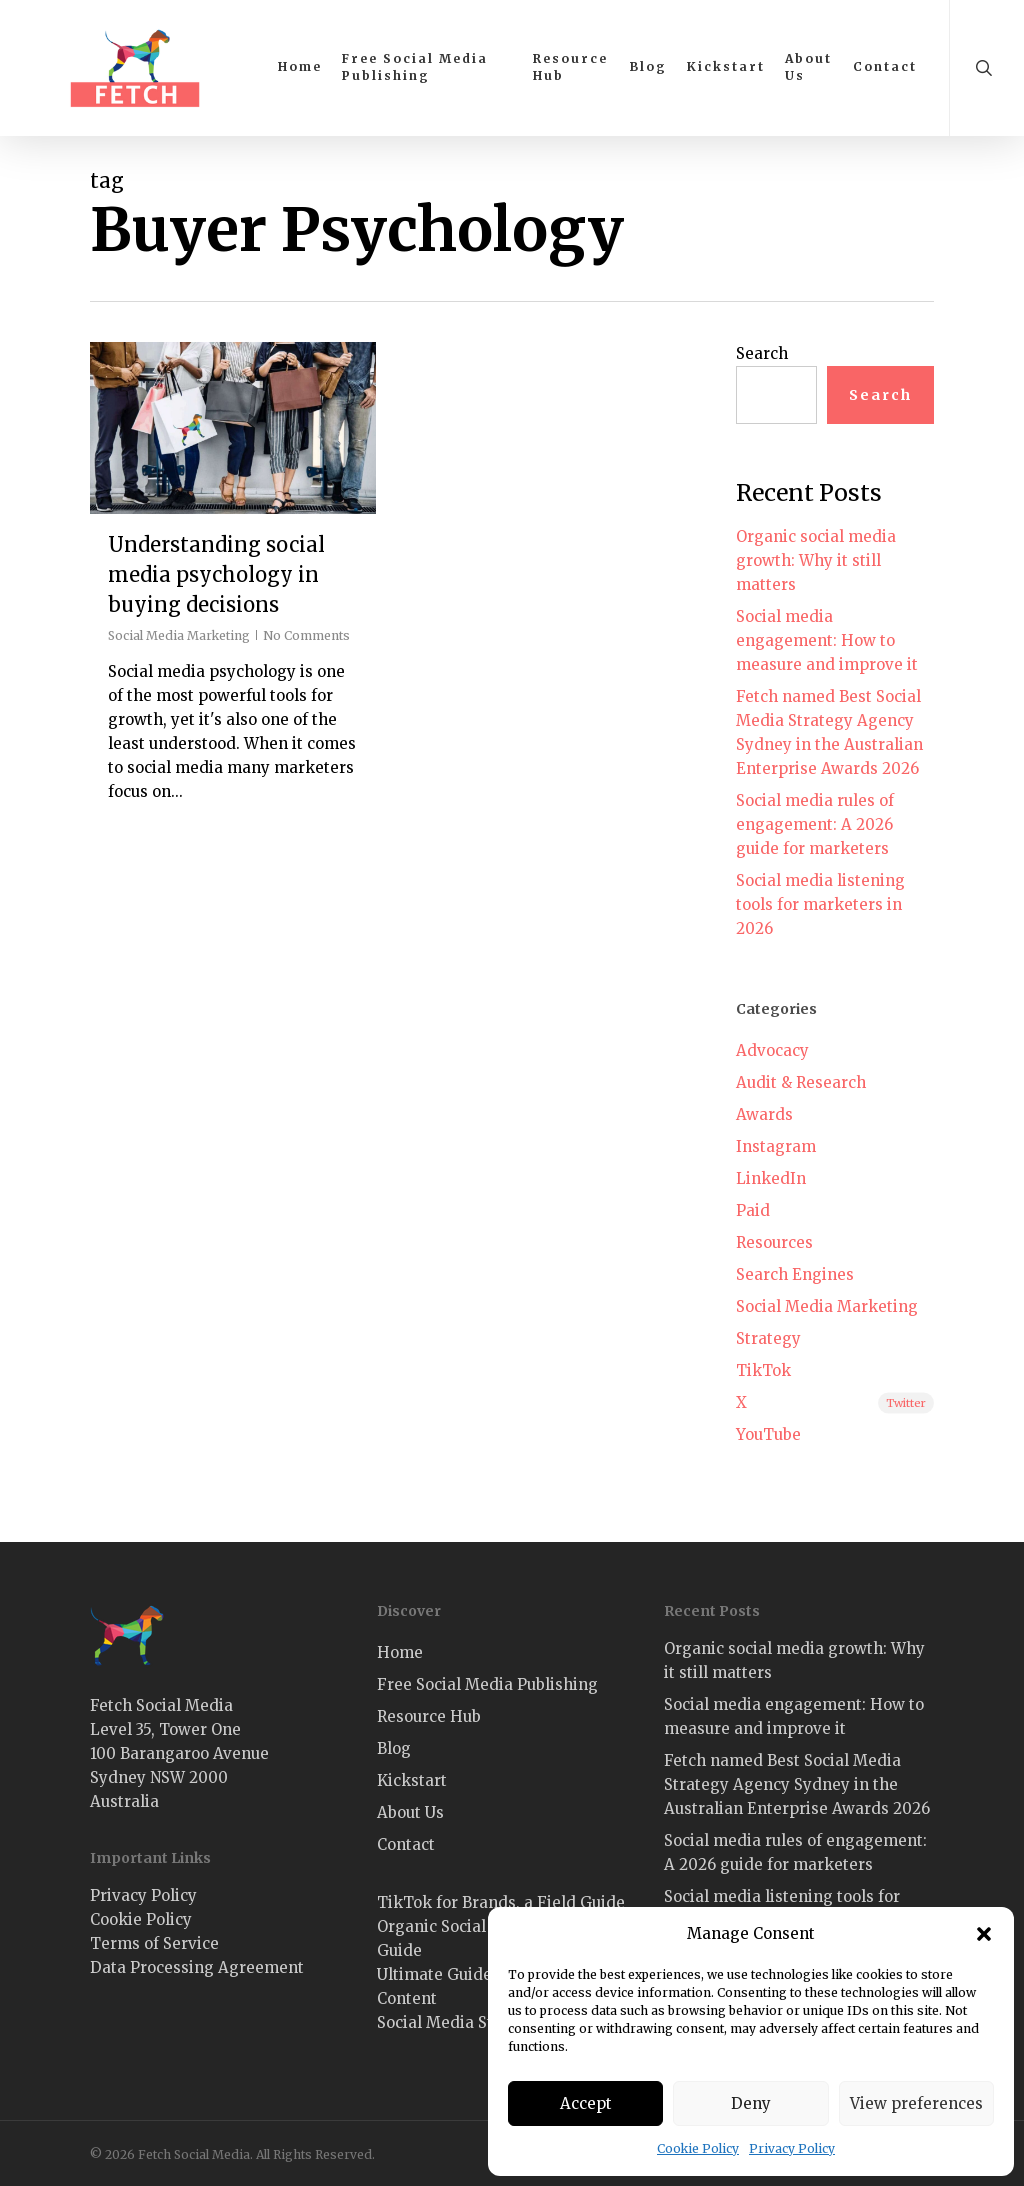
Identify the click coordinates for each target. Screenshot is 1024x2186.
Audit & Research (801, 1082)
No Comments (306, 635)
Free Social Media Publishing (487, 1684)
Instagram (776, 1146)
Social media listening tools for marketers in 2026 (820, 904)
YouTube (768, 1434)
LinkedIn (771, 1178)
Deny (751, 2103)
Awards (764, 1114)
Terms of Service (154, 1943)
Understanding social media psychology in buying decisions (216, 574)
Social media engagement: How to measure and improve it (827, 640)
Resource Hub (429, 1716)
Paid (753, 1210)
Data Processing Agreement (197, 1967)
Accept (586, 2103)
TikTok (763, 1370)
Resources (774, 1242)
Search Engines (795, 1274)
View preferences (916, 2103)
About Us (410, 1812)
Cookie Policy (698, 2148)
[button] (984, 1934)
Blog (394, 1748)
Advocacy (772, 1050)
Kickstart (412, 1780)
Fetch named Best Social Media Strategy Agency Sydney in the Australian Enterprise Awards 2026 (829, 732)
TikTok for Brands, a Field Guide (501, 1902)
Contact (406, 1844)
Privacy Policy (792, 2148)
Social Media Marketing (179, 635)
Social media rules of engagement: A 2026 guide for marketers (815, 824)
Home (400, 1652)
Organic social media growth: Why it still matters (816, 560)
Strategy (768, 1338)
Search (762, 353)
